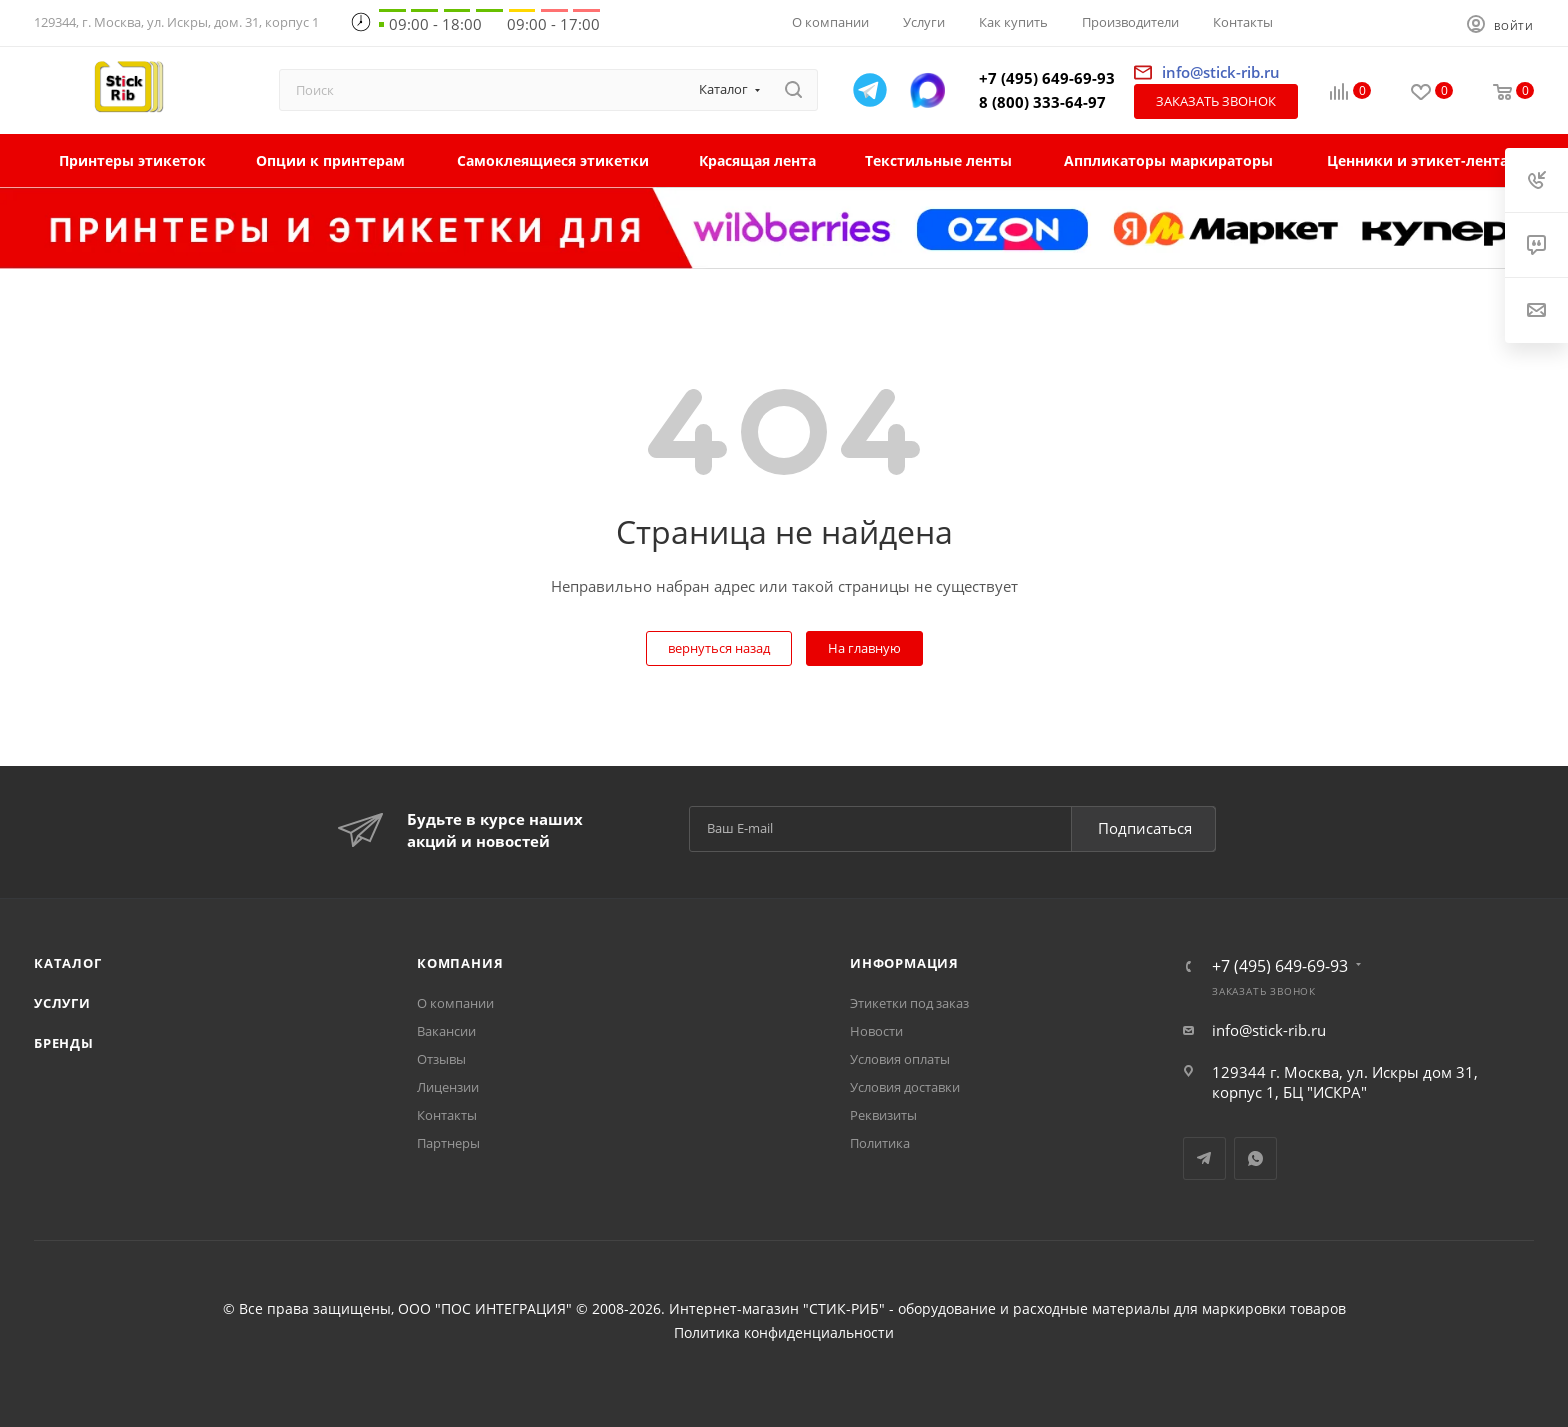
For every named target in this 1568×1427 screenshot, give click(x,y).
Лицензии (448, 1087)
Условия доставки (905, 1087)
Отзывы (441, 1059)
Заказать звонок (1216, 101)
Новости (876, 1031)
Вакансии (446, 1031)
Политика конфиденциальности (784, 1333)
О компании (455, 1003)
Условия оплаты (900, 1059)
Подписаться (1145, 828)
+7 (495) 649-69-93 (1047, 78)
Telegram (1204, 1158)
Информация (904, 963)
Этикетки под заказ (909, 1003)
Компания (460, 963)
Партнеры (448, 1143)
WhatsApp (1255, 1158)
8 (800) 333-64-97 (1042, 102)
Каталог (68, 963)
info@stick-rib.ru (1269, 1030)
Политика (880, 1143)
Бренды (64, 1043)
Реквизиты (883, 1115)
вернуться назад (719, 648)
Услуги (62, 1003)
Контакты (447, 1115)
